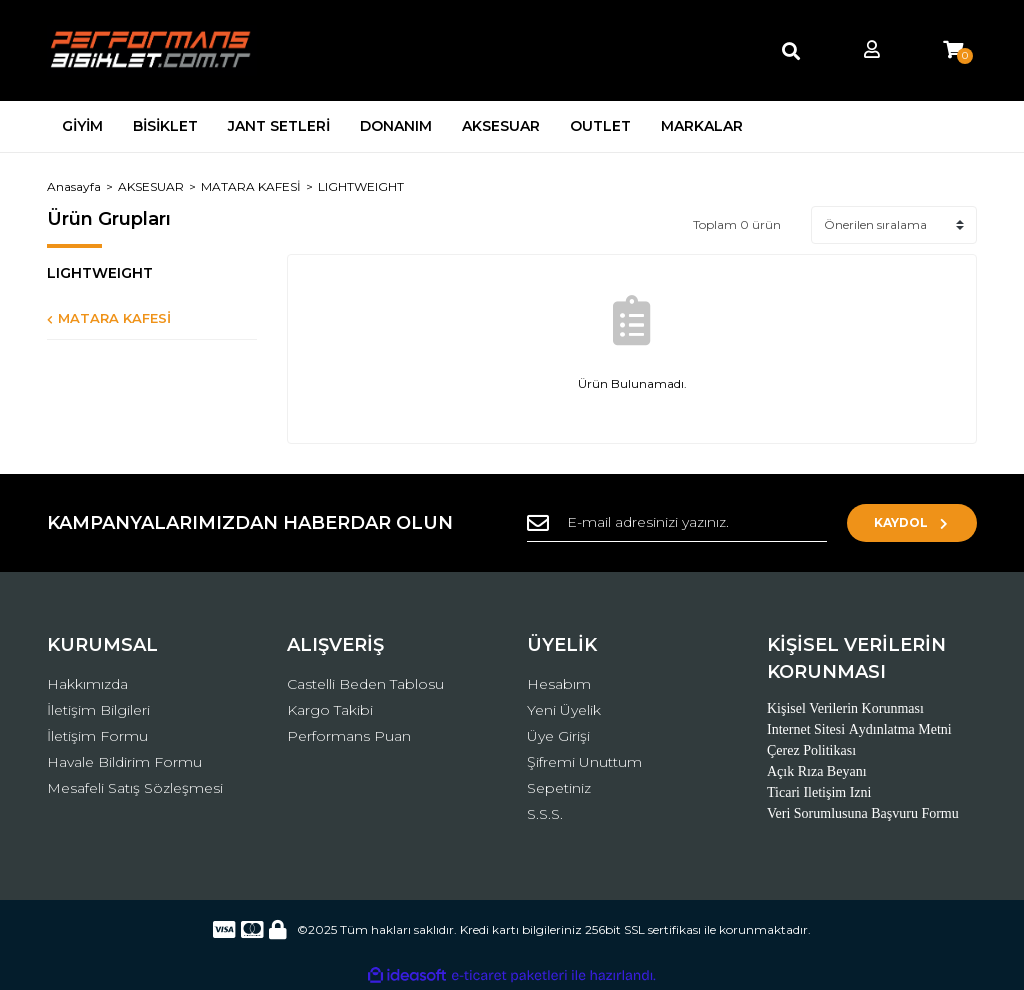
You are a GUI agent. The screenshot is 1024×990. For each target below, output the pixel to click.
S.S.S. (545, 814)
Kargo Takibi (330, 710)
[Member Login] (872, 50)
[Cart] (953, 50)
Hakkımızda (87, 684)
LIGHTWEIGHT (361, 186)
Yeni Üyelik (564, 710)
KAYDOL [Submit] (912, 522)
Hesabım (559, 684)
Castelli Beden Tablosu (365, 684)
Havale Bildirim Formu (124, 762)
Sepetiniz (559, 788)
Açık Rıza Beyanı (817, 771)
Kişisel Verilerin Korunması (845, 708)
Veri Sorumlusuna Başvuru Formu (863, 813)
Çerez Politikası (811, 750)
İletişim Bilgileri (98, 710)
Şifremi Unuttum (584, 762)
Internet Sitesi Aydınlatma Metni (859, 729)
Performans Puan (349, 736)
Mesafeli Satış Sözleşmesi (135, 788)
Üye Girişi (558, 736)
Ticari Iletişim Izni (819, 792)
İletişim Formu (97, 736)
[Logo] (152, 50)
